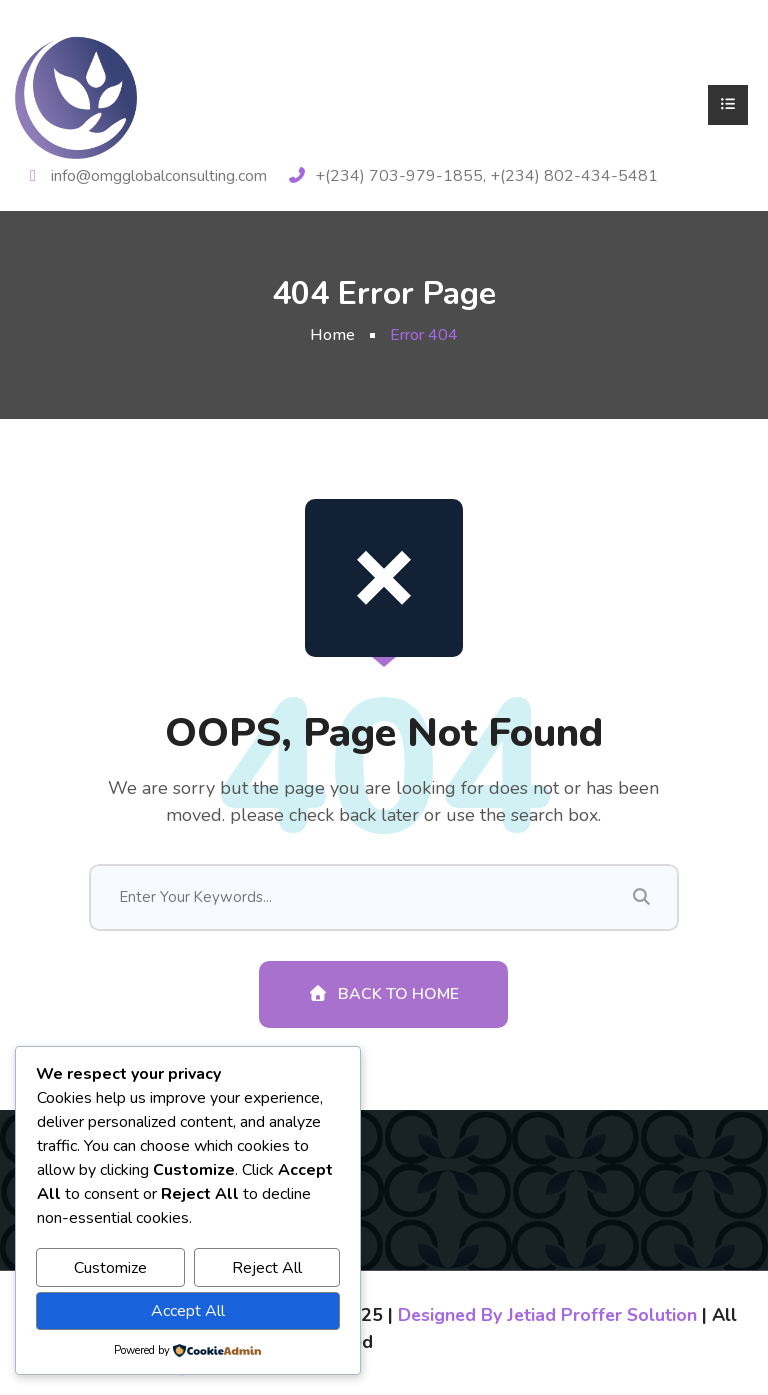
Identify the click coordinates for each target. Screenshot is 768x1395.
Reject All (267, 1268)
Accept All (188, 1311)
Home (332, 335)
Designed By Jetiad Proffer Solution (550, 1319)
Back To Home (383, 998)
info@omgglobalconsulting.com (159, 176)
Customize (110, 1268)
